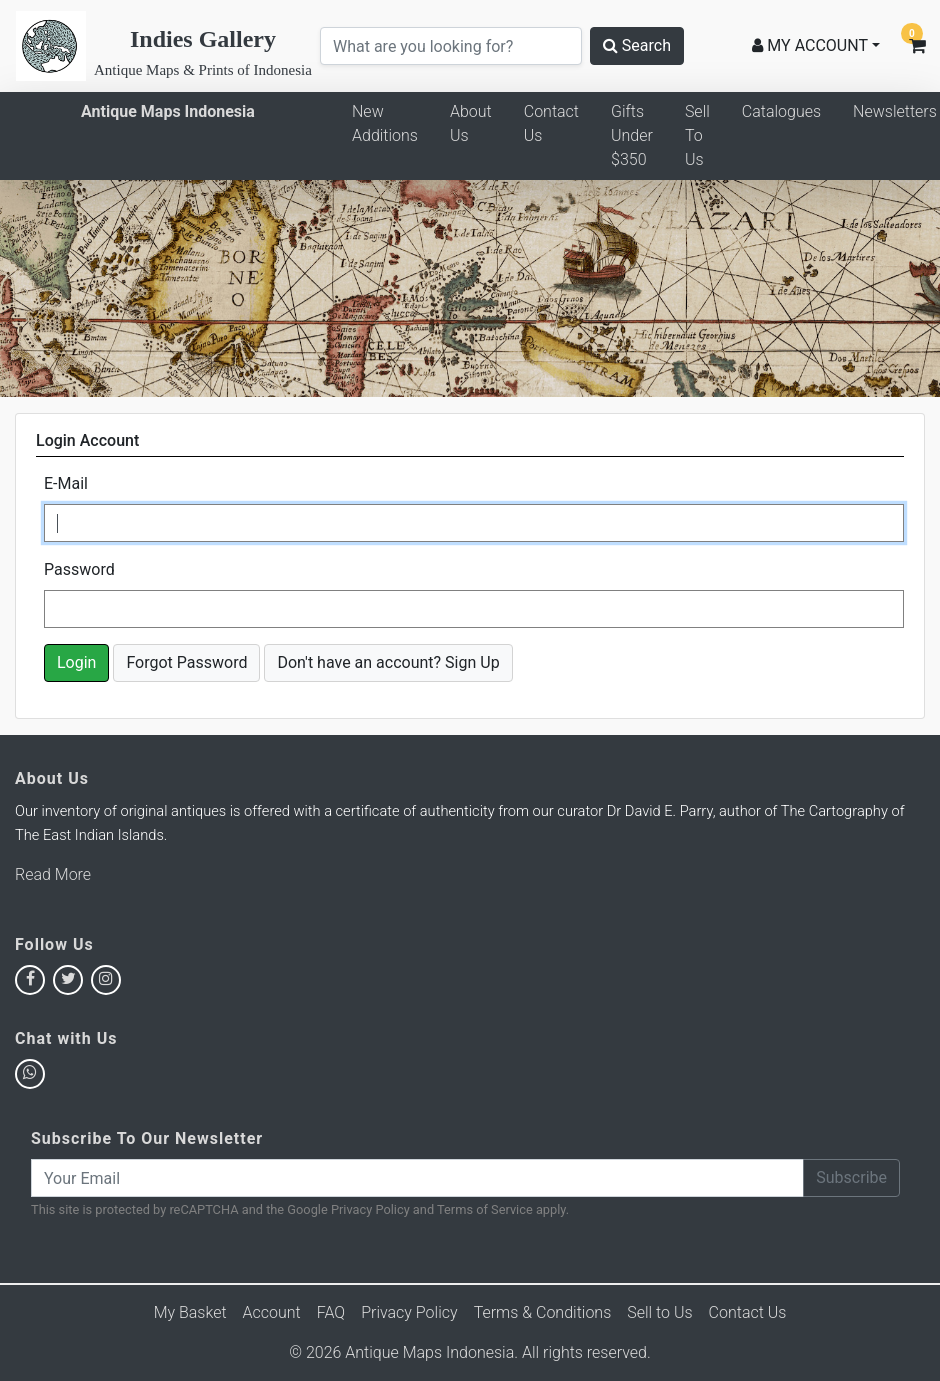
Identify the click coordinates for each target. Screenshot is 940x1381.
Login (76, 662)
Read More (53, 874)
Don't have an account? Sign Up (388, 662)
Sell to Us (659, 1312)
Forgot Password (186, 662)
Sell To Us (697, 135)
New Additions (385, 123)
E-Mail (66, 483)
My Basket (190, 1312)
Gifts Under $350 (632, 135)
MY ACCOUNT (810, 45)
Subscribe (851, 1177)
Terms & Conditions (543, 1312)
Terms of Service (485, 1209)
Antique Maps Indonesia (168, 111)
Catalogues (781, 111)
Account (272, 1312)
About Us (471, 123)
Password (79, 569)
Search (637, 45)
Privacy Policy (370, 1209)
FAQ (331, 1312)
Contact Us (551, 123)
